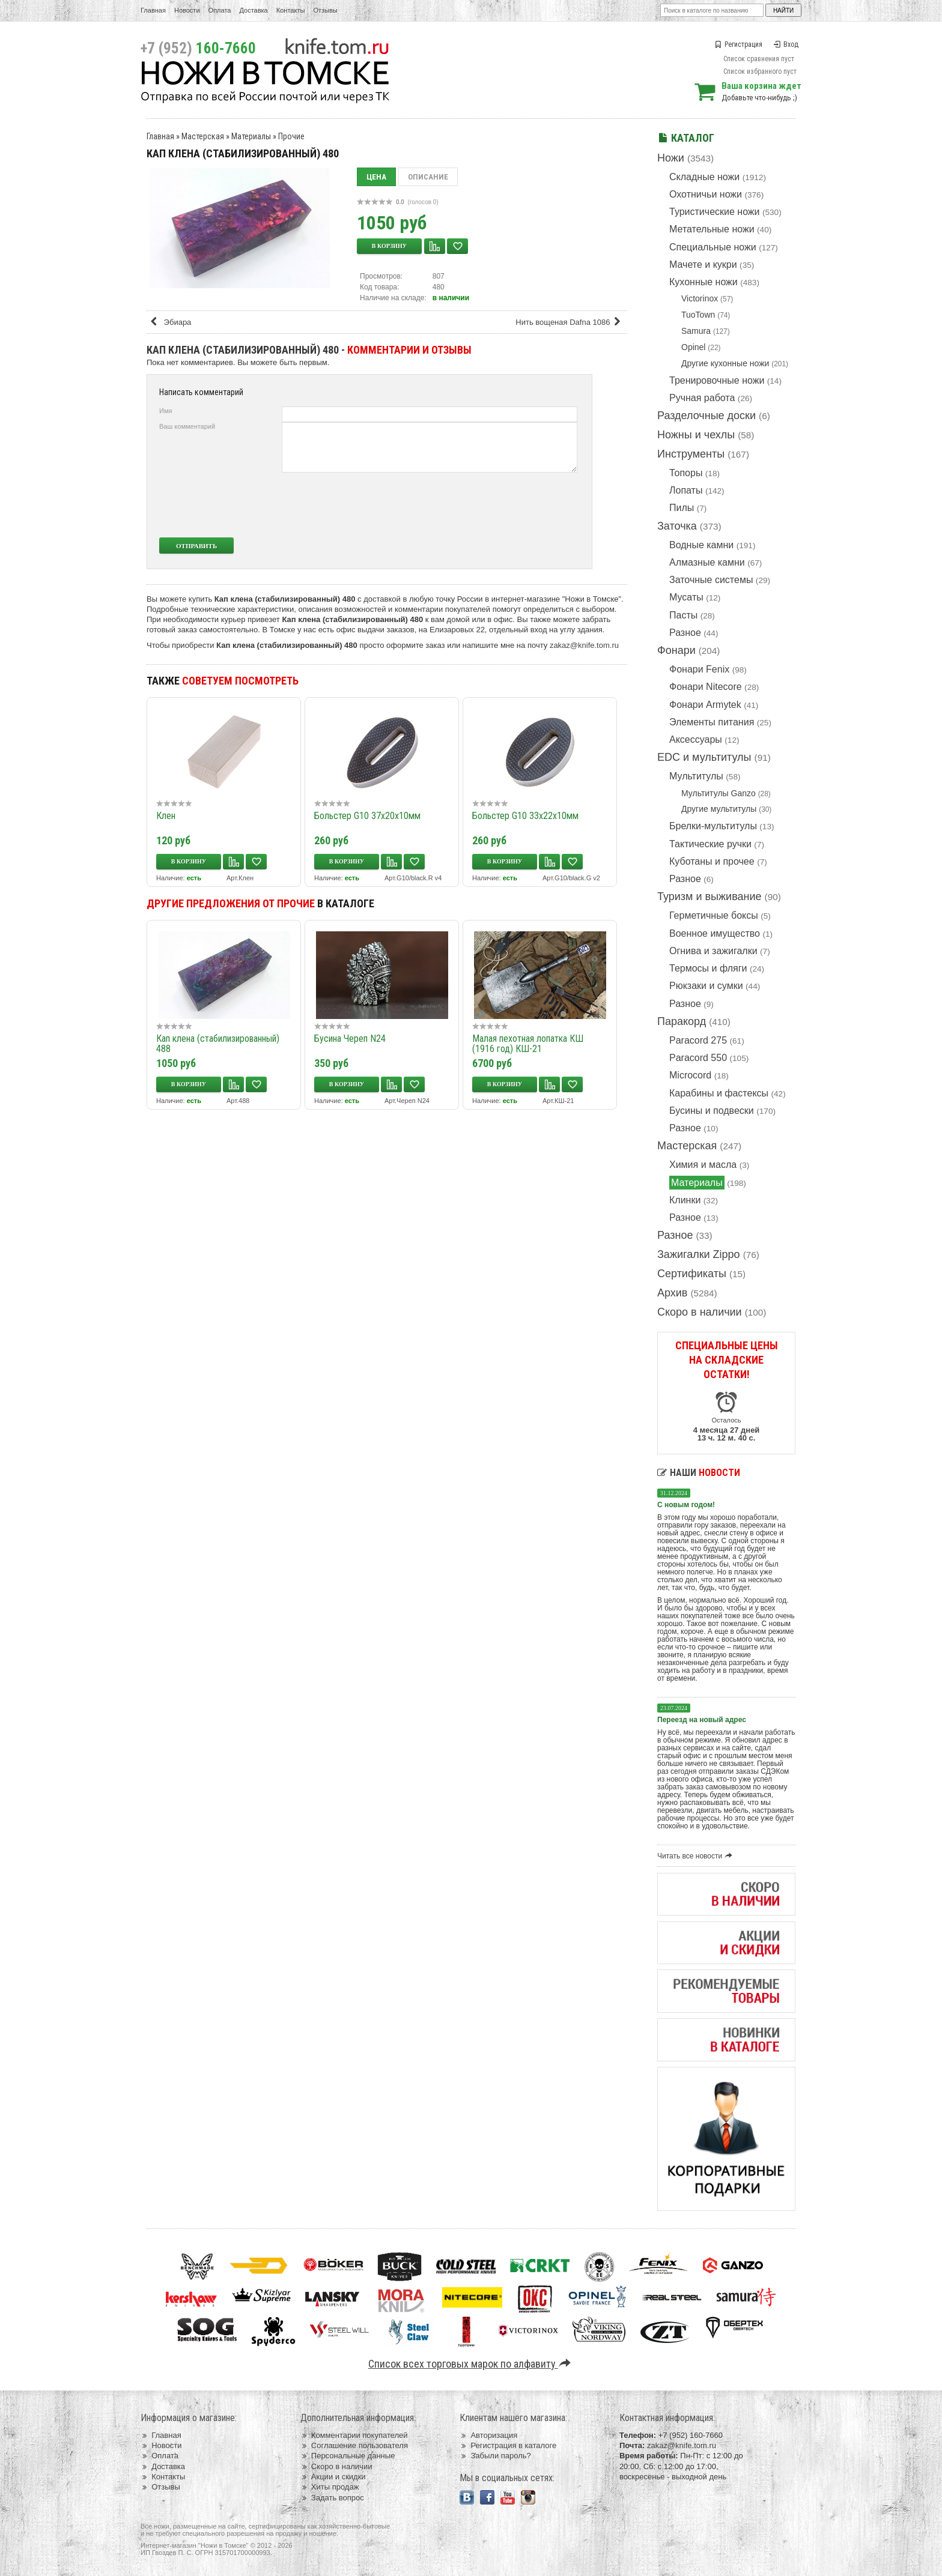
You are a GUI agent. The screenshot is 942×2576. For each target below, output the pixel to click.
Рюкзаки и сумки (706, 986)
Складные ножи (704, 177)
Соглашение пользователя (354, 2445)
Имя (165, 410)
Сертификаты (691, 1274)
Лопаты (685, 490)
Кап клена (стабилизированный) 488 (217, 1043)
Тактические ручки (710, 844)
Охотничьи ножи (705, 194)
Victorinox (699, 298)
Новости (187, 10)
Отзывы (325, 10)
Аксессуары (695, 739)
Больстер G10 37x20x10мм (367, 815)
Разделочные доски (706, 416)
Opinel (693, 347)
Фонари (676, 650)
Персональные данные (347, 2455)
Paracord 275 (698, 1040)
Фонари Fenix (699, 669)
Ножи (670, 158)
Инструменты (691, 454)
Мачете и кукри (703, 264)
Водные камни (701, 545)
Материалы (697, 1183)
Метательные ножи (712, 229)
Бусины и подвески (711, 1110)
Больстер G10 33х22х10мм (525, 815)
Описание (428, 176)
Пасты (683, 615)
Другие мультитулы (718, 809)
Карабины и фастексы (718, 1093)
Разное (685, 632)
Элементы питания (711, 722)
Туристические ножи (714, 212)
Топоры (685, 473)
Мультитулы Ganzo (718, 793)
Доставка (254, 10)
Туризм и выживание (709, 896)
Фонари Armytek (705, 705)
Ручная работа (702, 398)
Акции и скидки (333, 2476)
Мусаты (686, 597)
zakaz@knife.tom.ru (584, 645)
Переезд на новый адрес (701, 1720)
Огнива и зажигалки (713, 951)
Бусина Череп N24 (350, 1038)
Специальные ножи (712, 247)
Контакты (290, 10)
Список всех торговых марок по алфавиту (471, 2363)
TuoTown (698, 314)
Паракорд (681, 1021)
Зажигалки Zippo (698, 1254)
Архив (672, 1293)
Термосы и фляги (708, 968)
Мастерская (687, 1146)
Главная (153, 10)
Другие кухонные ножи (725, 363)
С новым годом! (686, 1505)
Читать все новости (696, 1856)
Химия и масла (703, 1165)
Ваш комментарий (187, 426)
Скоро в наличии (699, 1312)
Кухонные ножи (703, 282)
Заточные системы (711, 580)
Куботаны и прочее (712, 861)
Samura (696, 331)
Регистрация (739, 44)
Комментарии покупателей (354, 2435)
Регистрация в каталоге (508, 2445)
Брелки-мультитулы (713, 826)
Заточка (677, 526)
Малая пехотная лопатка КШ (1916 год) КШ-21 (527, 1043)
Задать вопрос (332, 2497)
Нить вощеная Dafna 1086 (570, 322)
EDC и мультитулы (704, 757)
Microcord (690, 1075)
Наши (698, 1472)
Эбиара (170, 322)
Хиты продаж (329, 2486)
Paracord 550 (698, 1058)
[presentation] (487, 505)
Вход (785, 44)
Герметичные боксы (713, 915)
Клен (165, 815)
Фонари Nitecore (705, 687)
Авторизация (488, 2435)
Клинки (684, 1200)
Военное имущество (714, 933)
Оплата (219, 10)
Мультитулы (696, 776)
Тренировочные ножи (716, 380)
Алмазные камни (707, 562)
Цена (376, 176)
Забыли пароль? (495, 2455)
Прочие (291, 136)
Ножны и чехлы (696, 435)
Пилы (681, 508)
